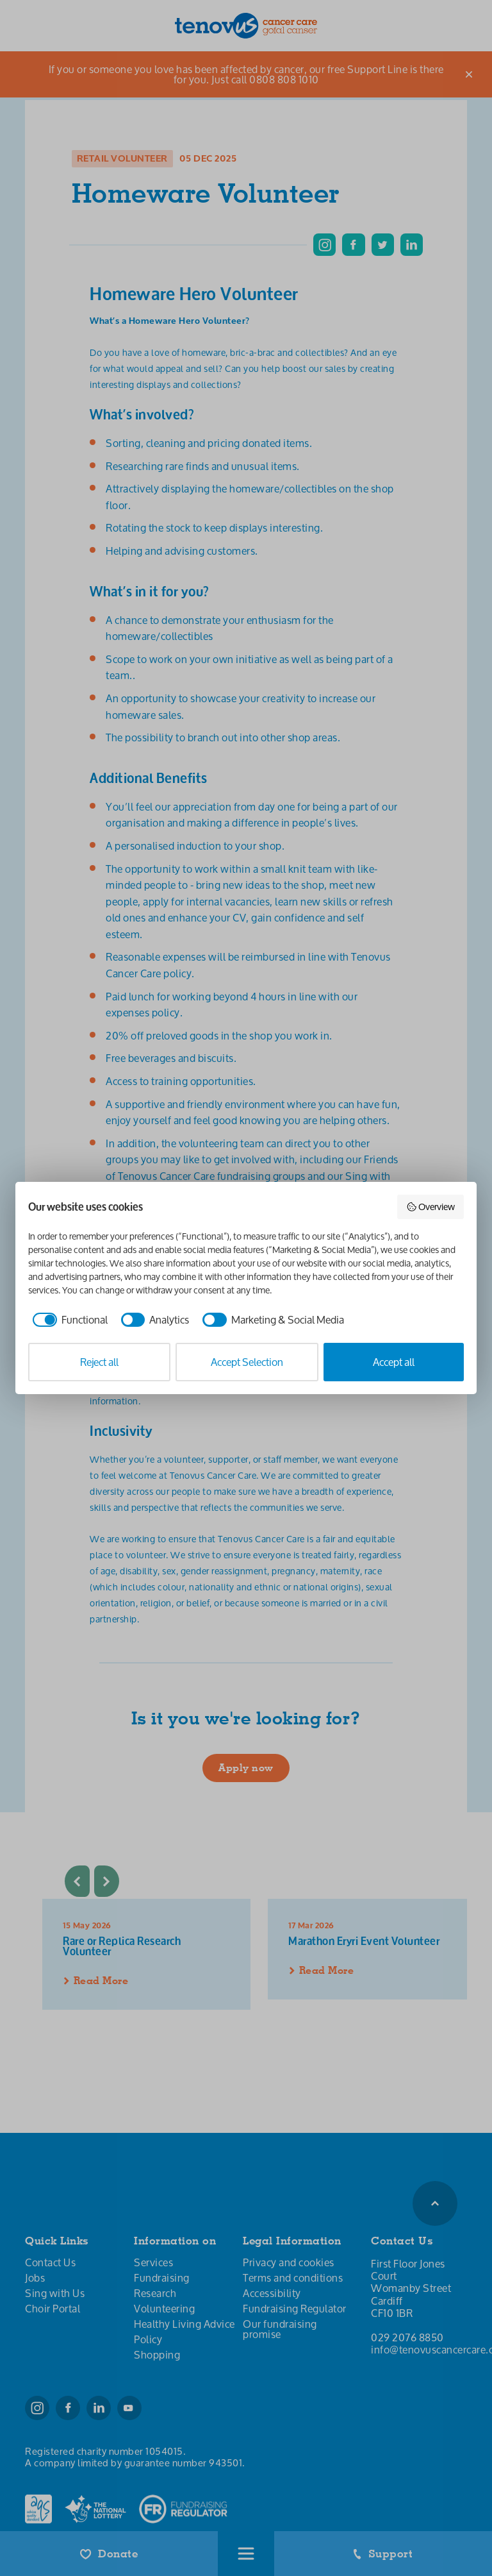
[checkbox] (68, 1319)
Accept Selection (247, 1361)
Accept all (393, 1361)
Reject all (99, 1361)
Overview (430, 1206)
